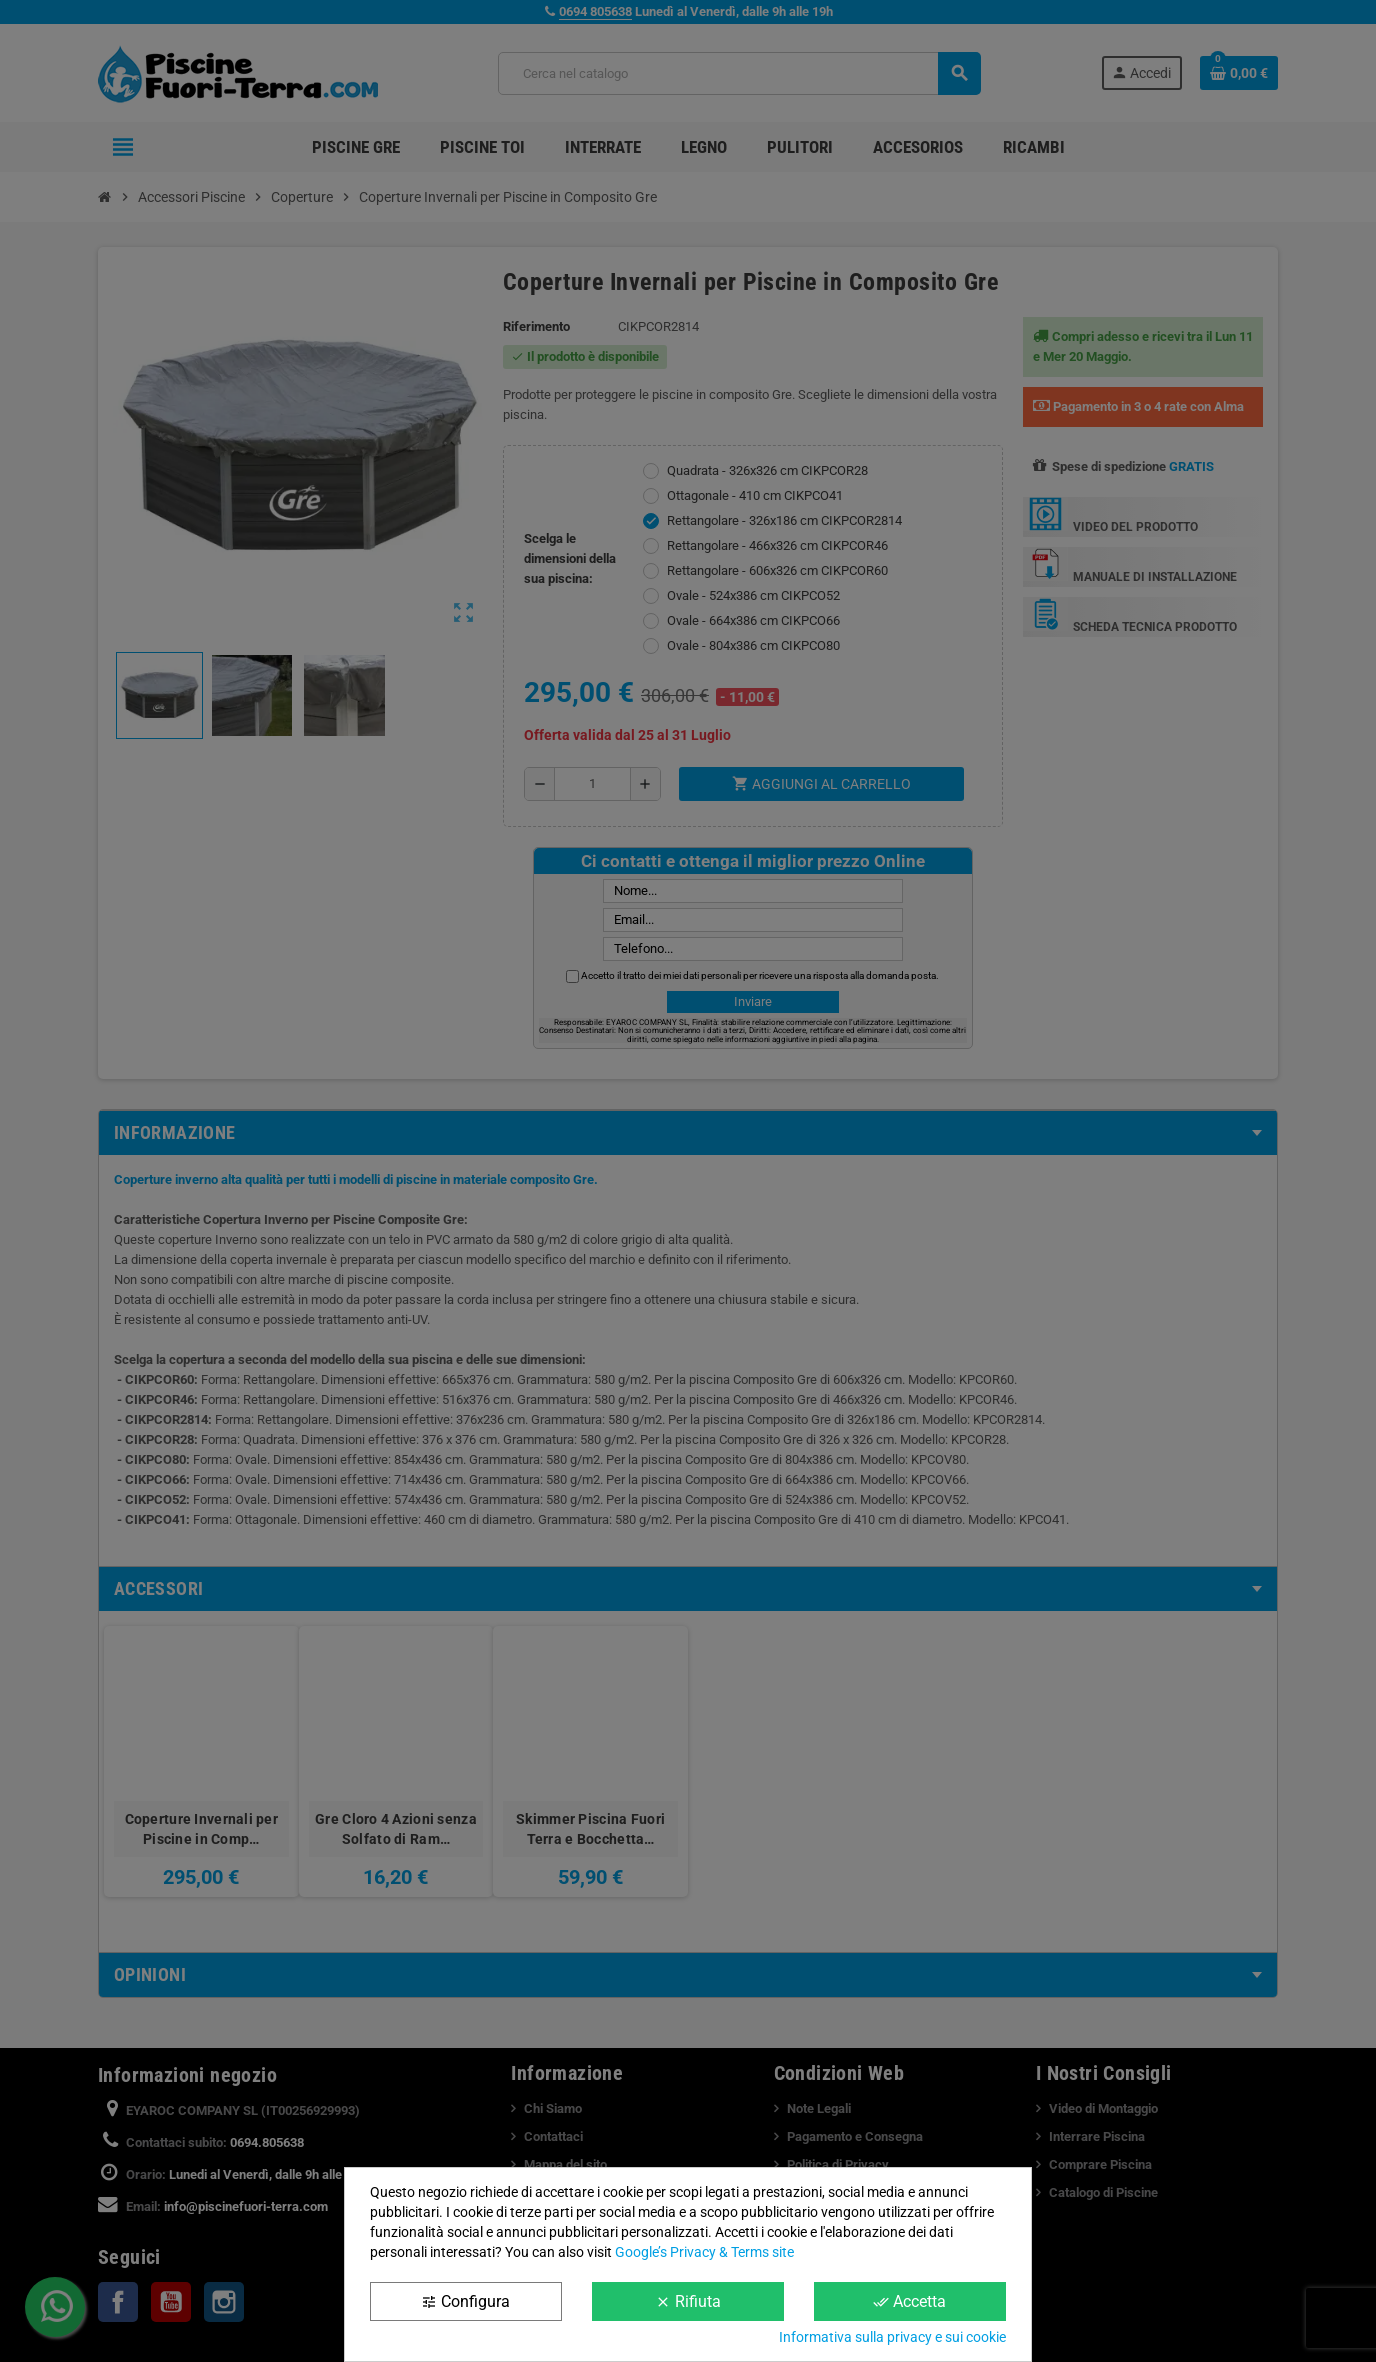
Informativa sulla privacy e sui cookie (892, 2337)
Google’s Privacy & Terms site (704, 2252)
